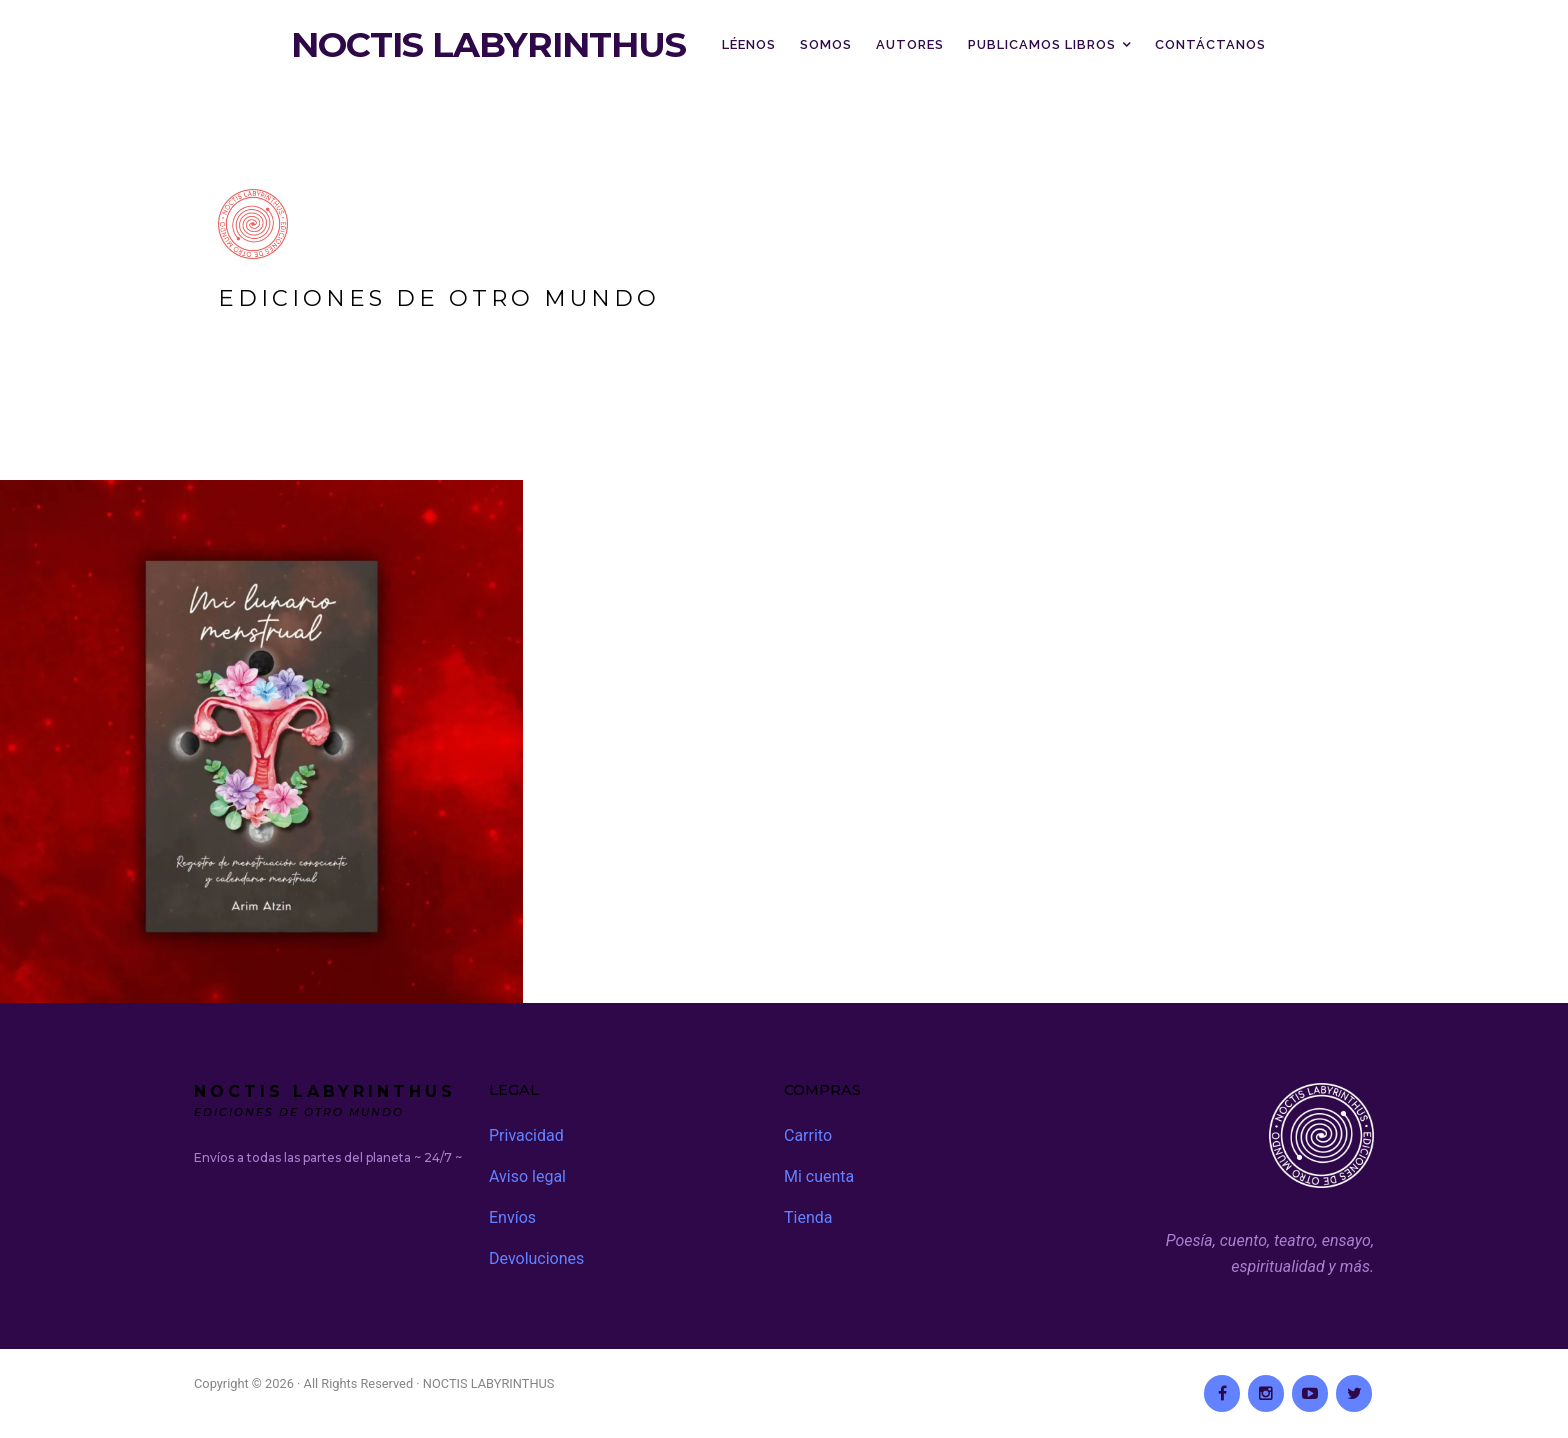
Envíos (512, 1217)
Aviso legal (527, 1176)
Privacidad (526, 1135)
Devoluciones (536, 1258)
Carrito (808, 1135)
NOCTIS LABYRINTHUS (488, 45)
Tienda (808, 1217)
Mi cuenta (819, 1176)
